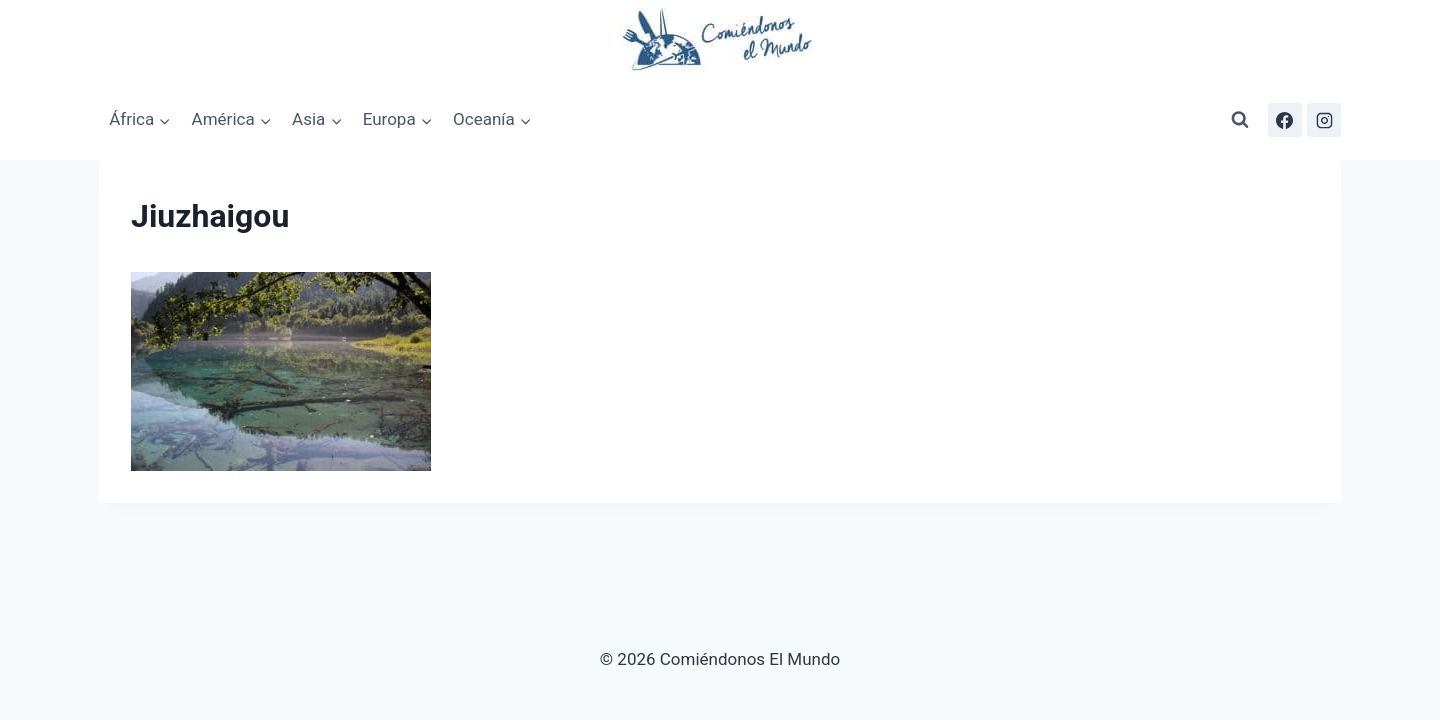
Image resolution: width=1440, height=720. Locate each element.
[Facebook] (1285, 120)
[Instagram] (1324, 120)
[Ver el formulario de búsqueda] (1240, 120)
